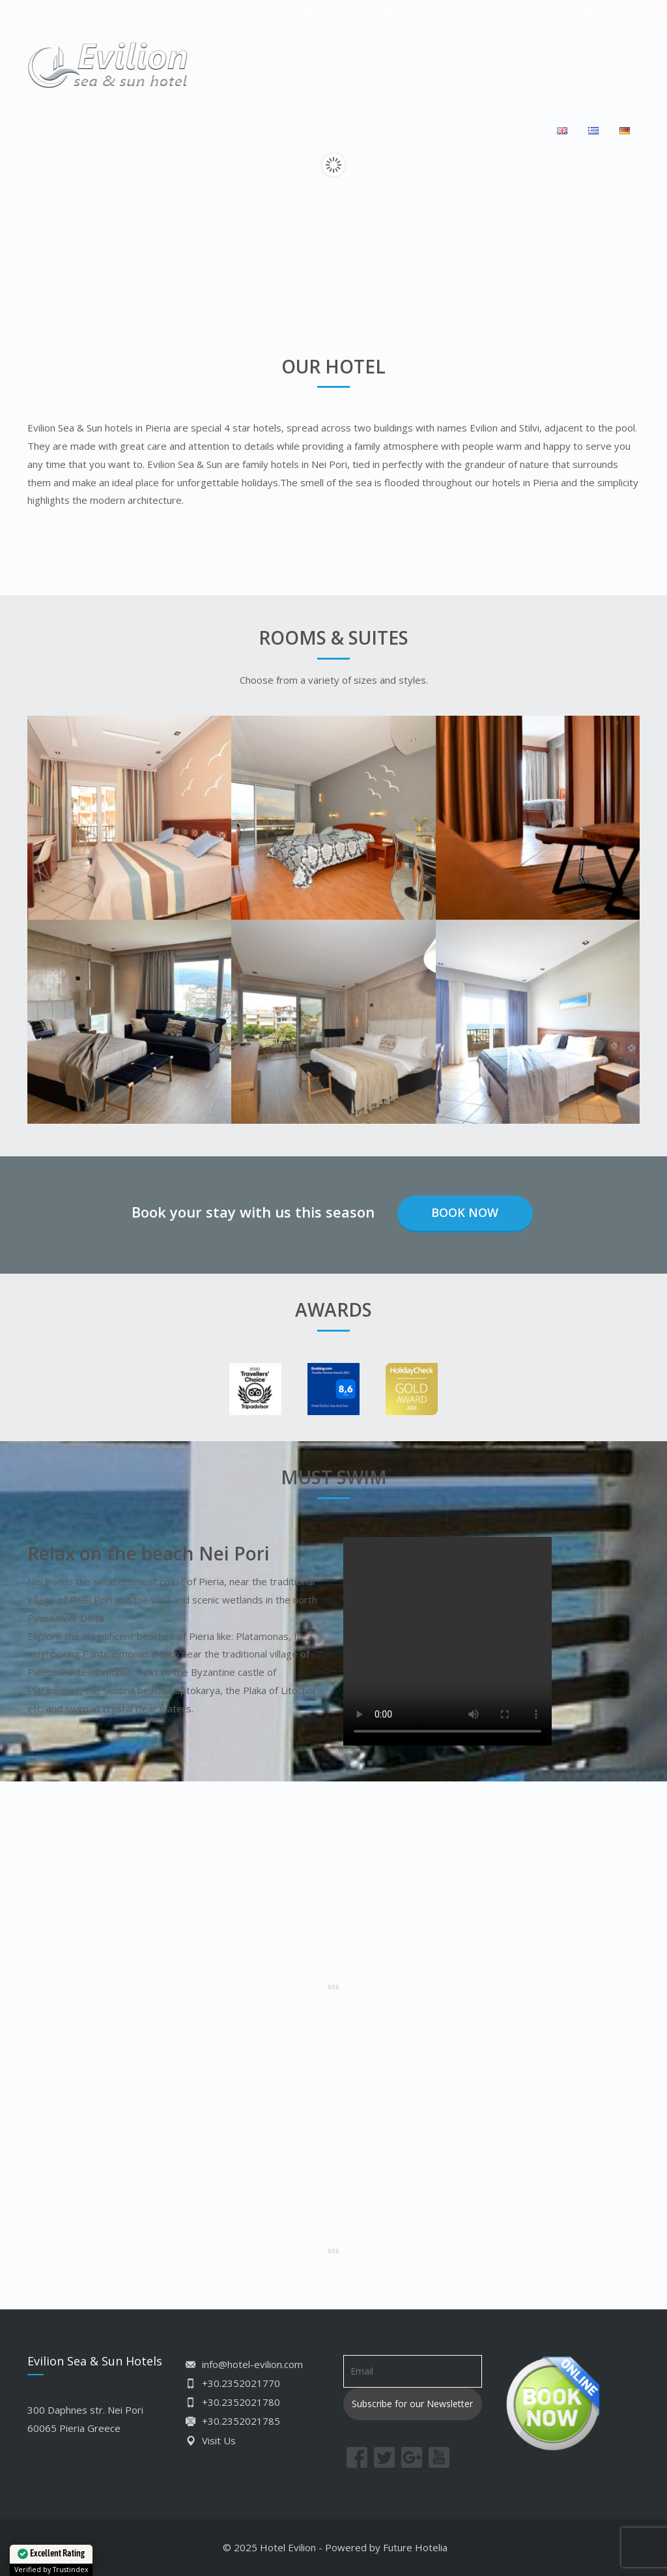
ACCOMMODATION (236, 129)
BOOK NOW (510, 129)
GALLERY (379, 129)
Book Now (464, 1212)
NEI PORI (319, 129)
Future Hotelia (415, 2547)
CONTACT (441, 129)
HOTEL (158, 129)
